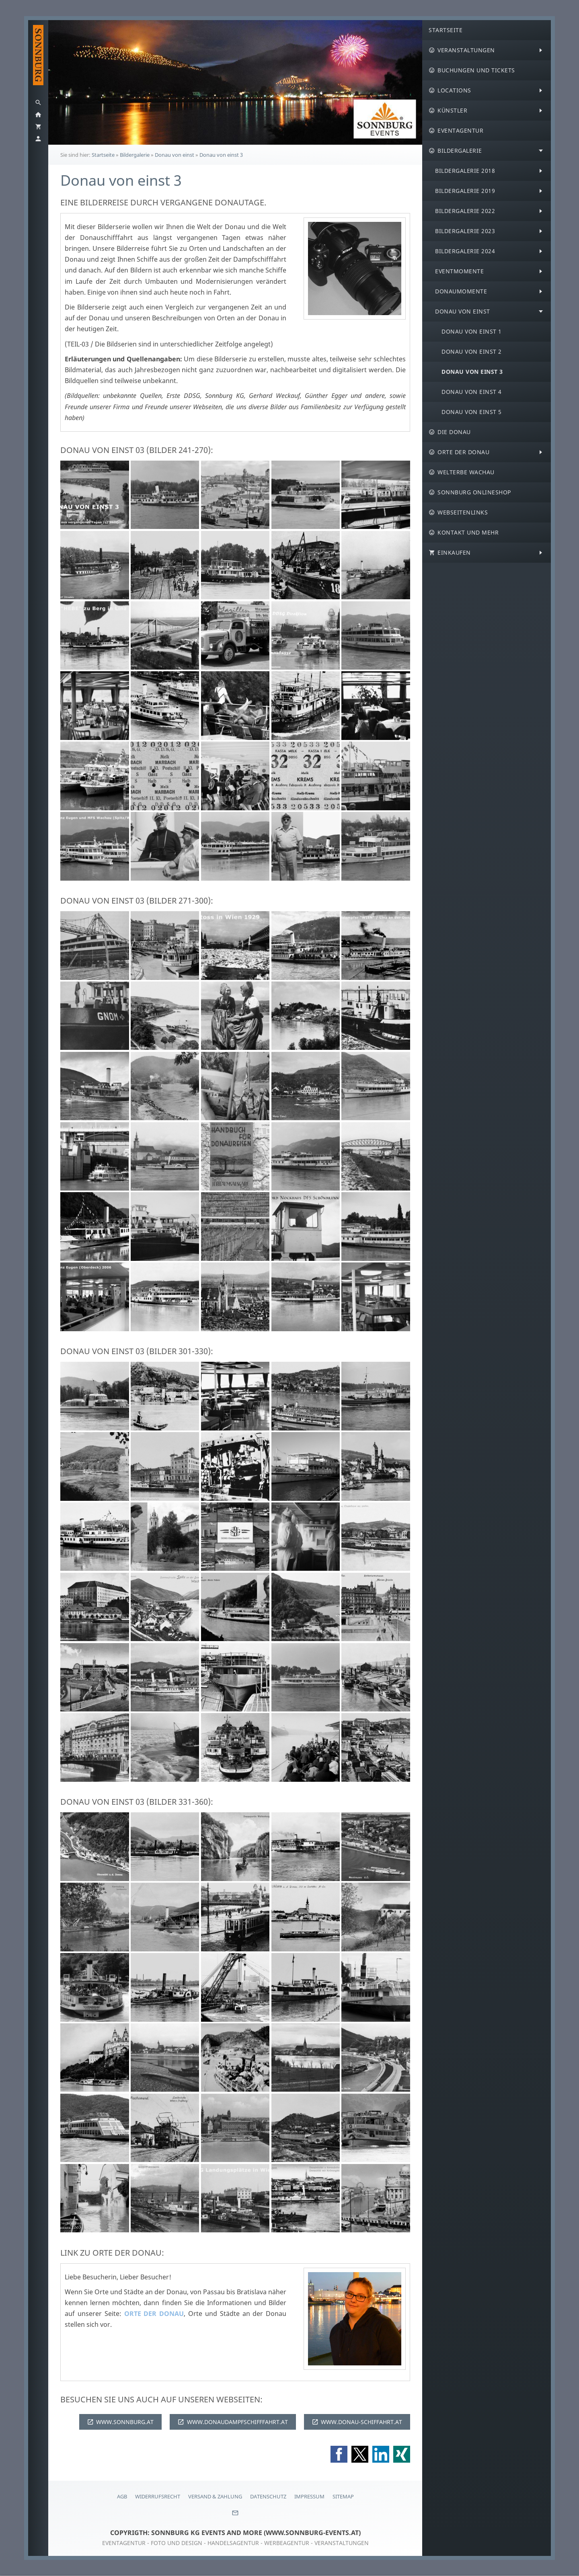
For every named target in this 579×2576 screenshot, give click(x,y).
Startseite (103, 154)
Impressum (309, 2496)
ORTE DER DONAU (154, 2313)
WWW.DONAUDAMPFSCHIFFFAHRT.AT (232, 2422)
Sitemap (343, 2496)
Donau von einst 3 (221, 154)
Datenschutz (268, 2496)
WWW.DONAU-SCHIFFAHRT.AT (357, 2422)
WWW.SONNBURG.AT (120, 2422)
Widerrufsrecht (157, 2496)
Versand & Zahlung (215, 2496)
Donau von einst (174, 154)
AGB (122, 2496)
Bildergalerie (135, 154)
